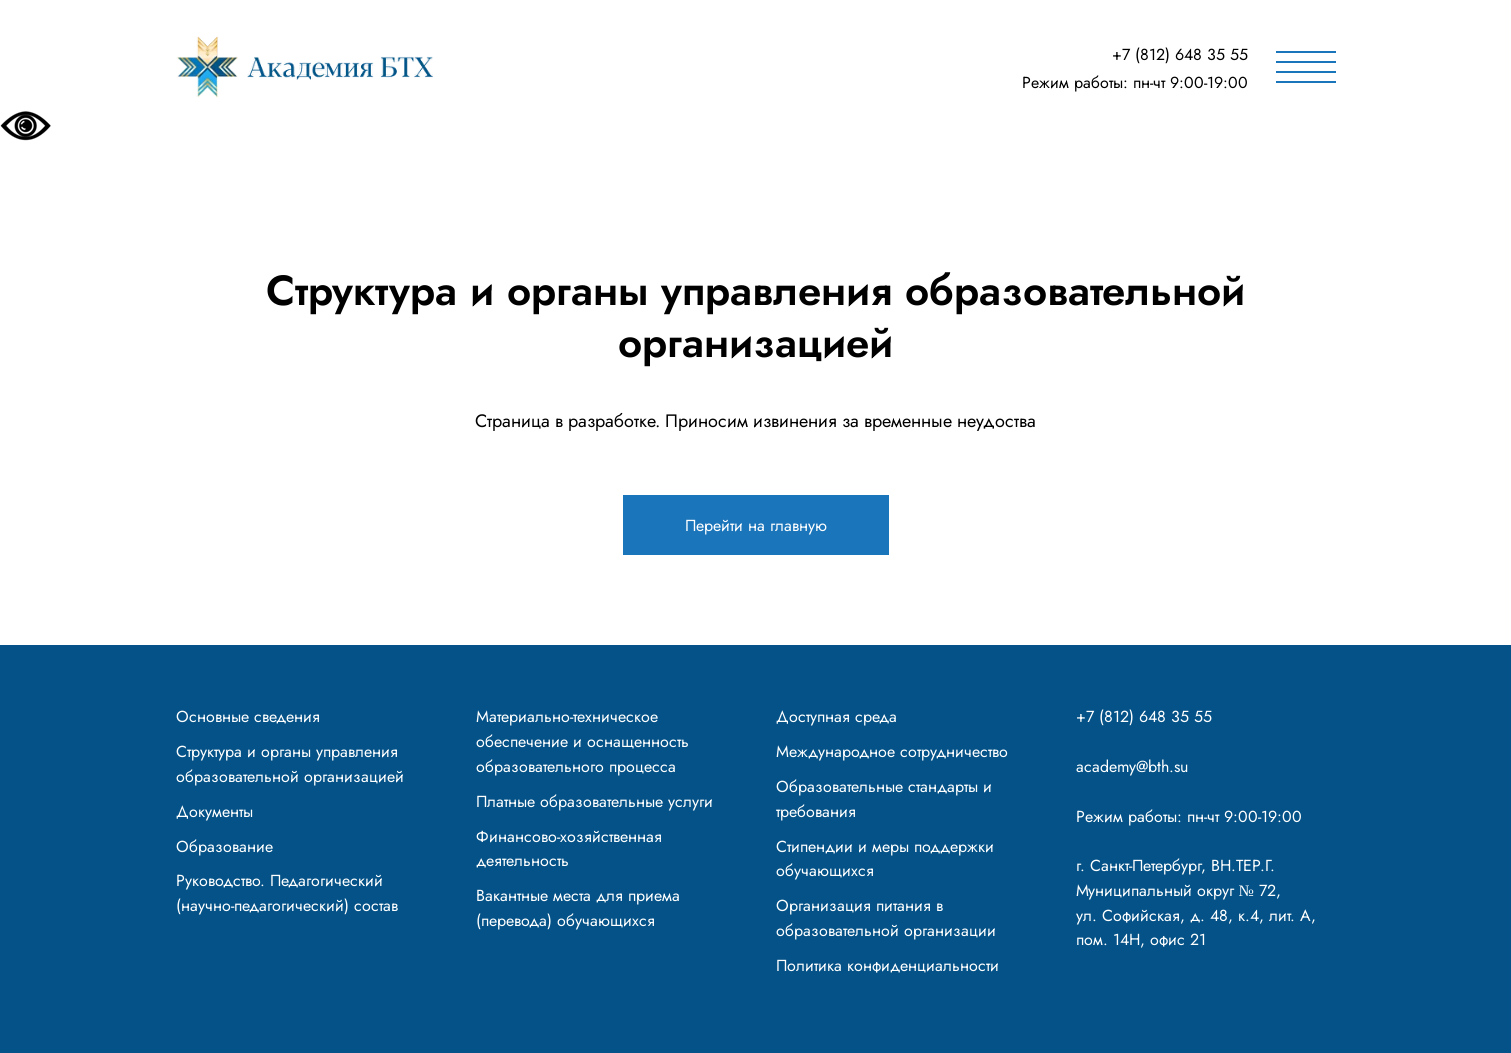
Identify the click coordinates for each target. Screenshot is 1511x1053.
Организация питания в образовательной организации (886, 918)
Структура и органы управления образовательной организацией (290, 764)
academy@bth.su (1132, 766)
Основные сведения (248, 716)
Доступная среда (836, 716)
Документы (214, 811)
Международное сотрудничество (892, 751)
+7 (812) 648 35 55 (1180, 54)
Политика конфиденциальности (887, 965)
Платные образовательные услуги (594, 801)
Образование (224, 846)
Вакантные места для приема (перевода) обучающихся (578, 908)
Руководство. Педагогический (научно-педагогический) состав (287, 893)
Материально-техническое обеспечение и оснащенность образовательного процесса (582, 741)
